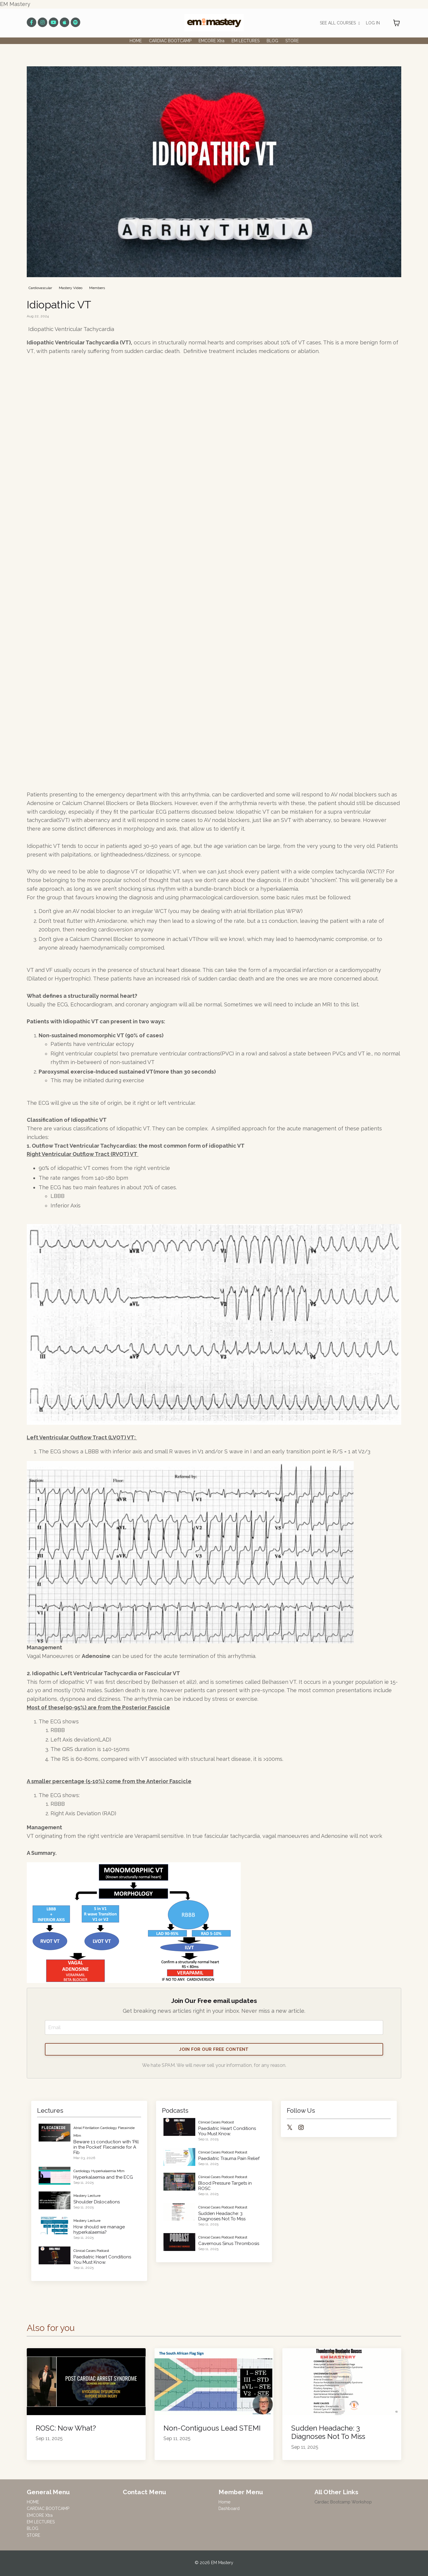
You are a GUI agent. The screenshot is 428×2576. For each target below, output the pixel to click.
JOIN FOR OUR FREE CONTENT (214, 2050)
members (97, 288)
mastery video (70, 288)
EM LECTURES (245, 40)
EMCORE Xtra (211, 40)
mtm (77, 2136)
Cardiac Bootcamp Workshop (343, 2503)
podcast (241, 2153)
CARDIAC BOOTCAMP (170, 40)
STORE (292, 40)
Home (224, 2503)
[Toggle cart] (396, 23)
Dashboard (229, 2509)
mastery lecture (86, 2197)
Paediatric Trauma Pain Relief (228, 2159)
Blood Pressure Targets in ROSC (225, 2187)
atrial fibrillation (86, 2129)
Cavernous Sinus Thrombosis (228, 2244)
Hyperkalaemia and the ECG (103, 2178)
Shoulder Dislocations (96, 2203)
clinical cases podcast (91, 2251)
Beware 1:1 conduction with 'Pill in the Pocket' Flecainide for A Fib (106, 2148)
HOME (136, 40)
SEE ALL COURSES (340, 23)
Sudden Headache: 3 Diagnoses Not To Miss (222, 2217)
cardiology (108, 2129)
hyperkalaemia (103, 2172)
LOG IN (373, 23)
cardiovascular (40, 288)
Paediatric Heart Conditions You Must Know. (102, 2260)
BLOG (272, 40)
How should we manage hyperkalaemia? (99, 2230)
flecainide (126, 2129)
